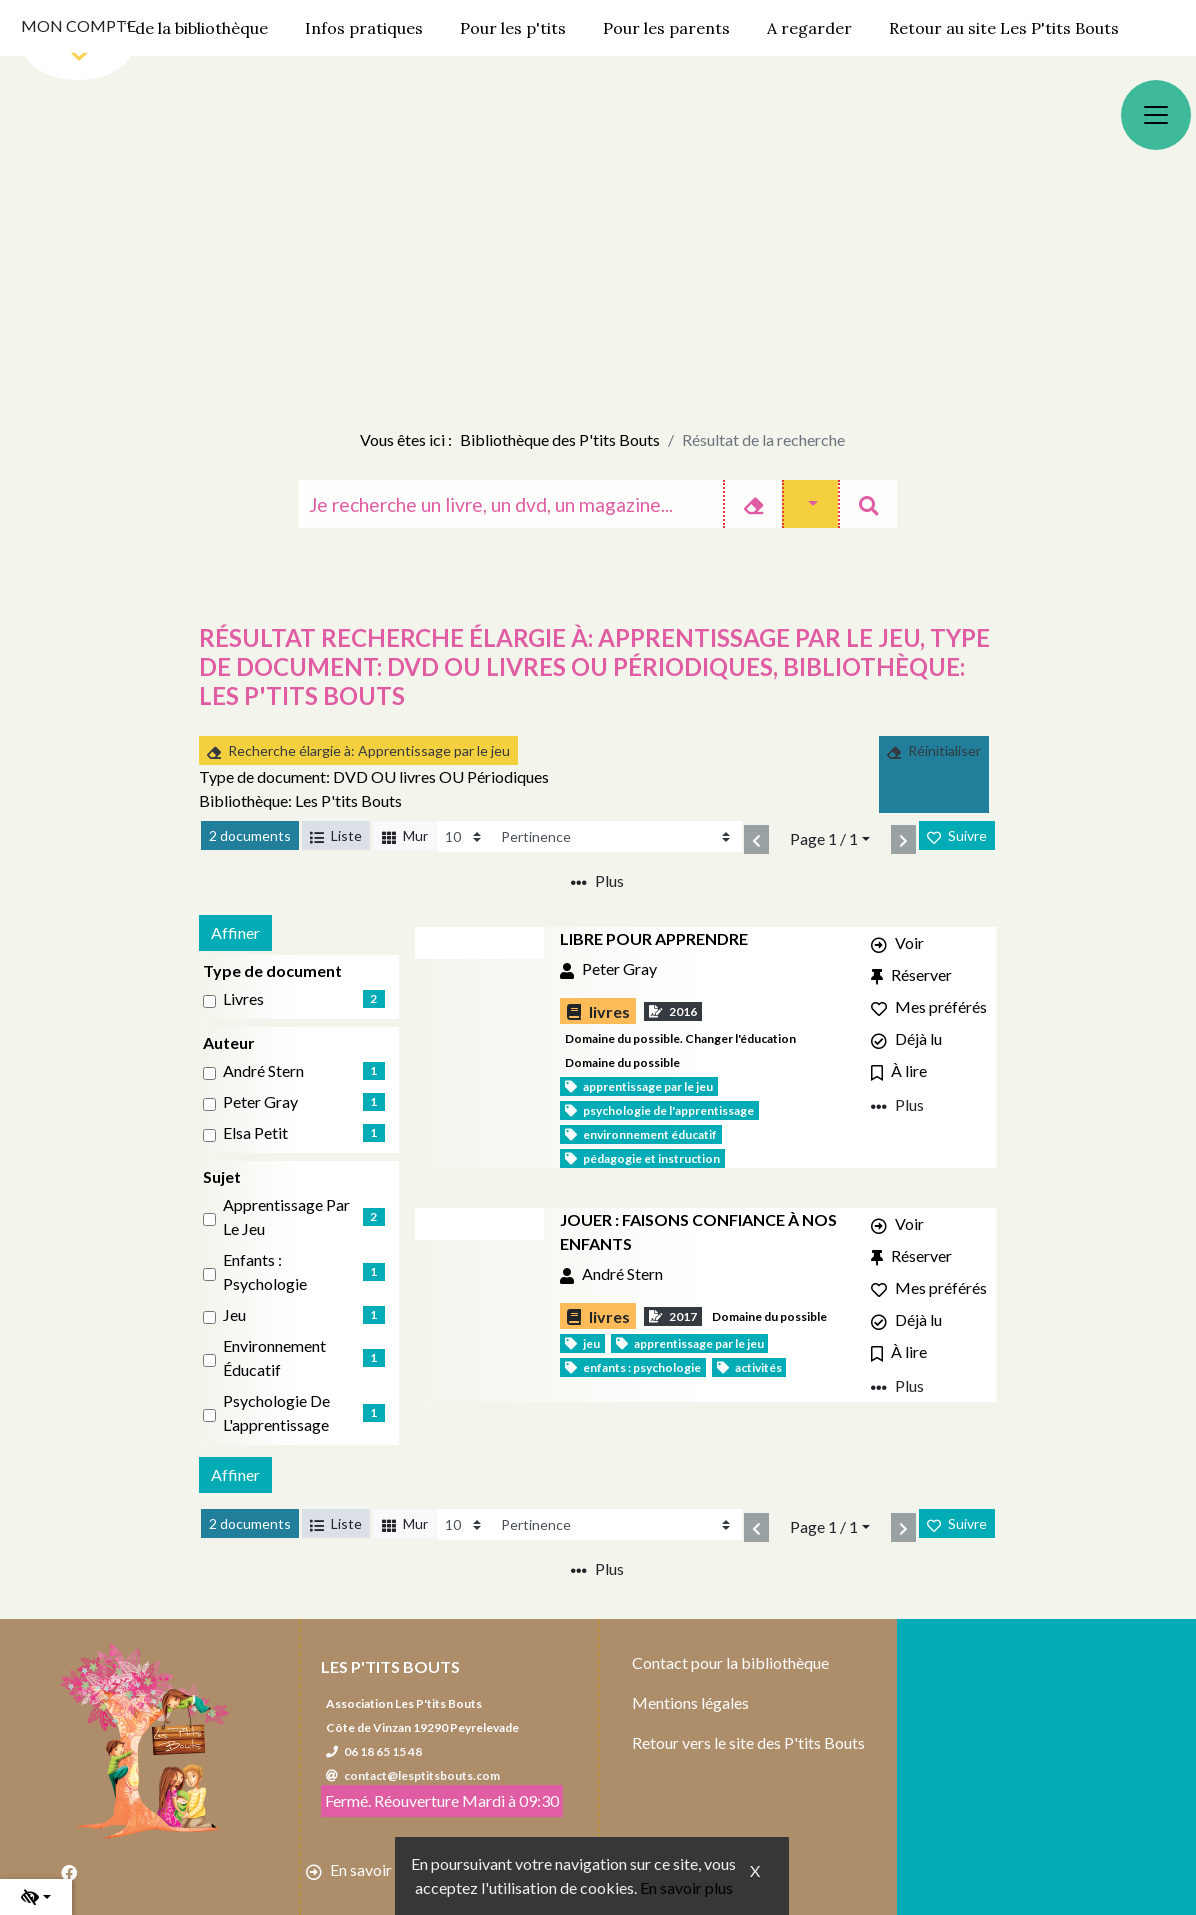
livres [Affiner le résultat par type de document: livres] (243, 998)
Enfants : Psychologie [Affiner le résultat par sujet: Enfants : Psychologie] (265, 1271)
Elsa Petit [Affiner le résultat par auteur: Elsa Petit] (255, 1132)
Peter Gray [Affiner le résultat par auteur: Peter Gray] (260, 1101)
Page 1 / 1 (824, 838)
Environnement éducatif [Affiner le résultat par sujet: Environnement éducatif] (274, 1357)
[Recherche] (511, 504)
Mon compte (78, 25)
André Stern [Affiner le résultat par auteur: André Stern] (263, 1070)
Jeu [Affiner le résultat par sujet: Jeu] (234, 1314)
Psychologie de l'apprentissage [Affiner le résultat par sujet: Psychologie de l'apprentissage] (276, 1412)
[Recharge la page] (464, 836)
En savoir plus (686, 1887)
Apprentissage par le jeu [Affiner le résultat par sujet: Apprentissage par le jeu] (286, 1216)
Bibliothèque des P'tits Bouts (560, 439)
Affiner (235, 932)
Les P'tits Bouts (390, 1666)
